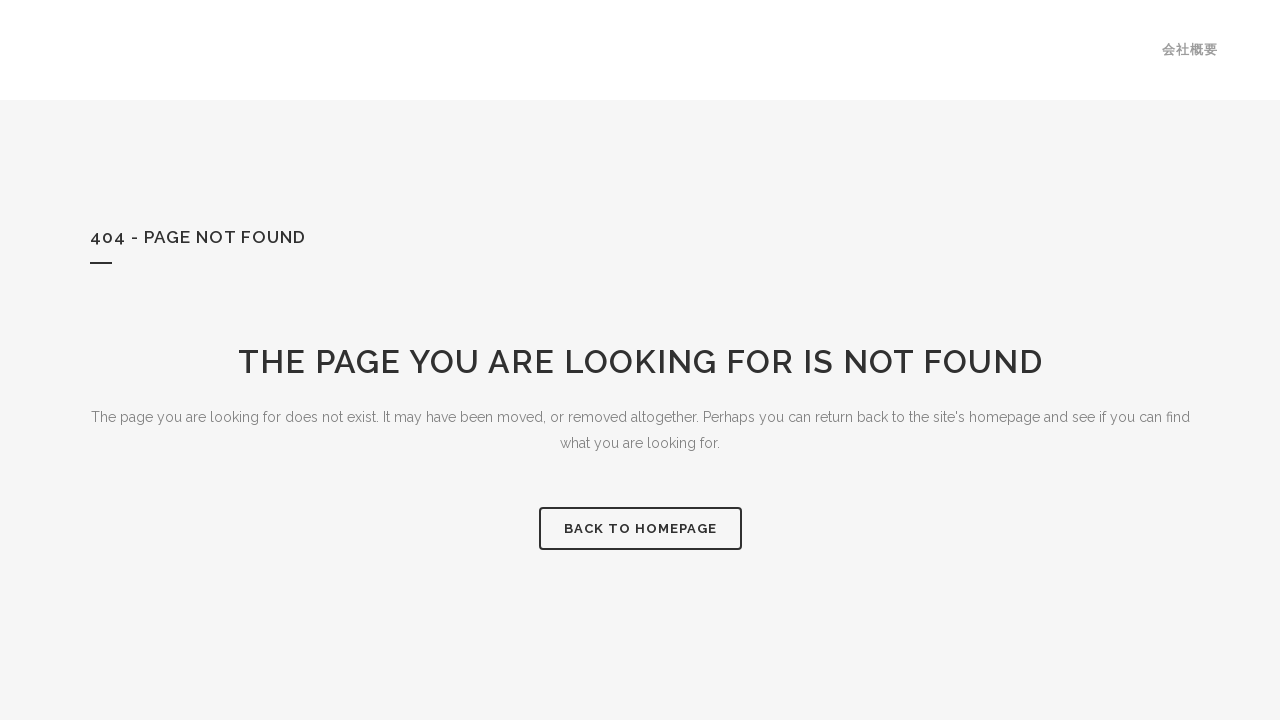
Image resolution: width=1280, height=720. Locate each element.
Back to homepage (640, 528)
